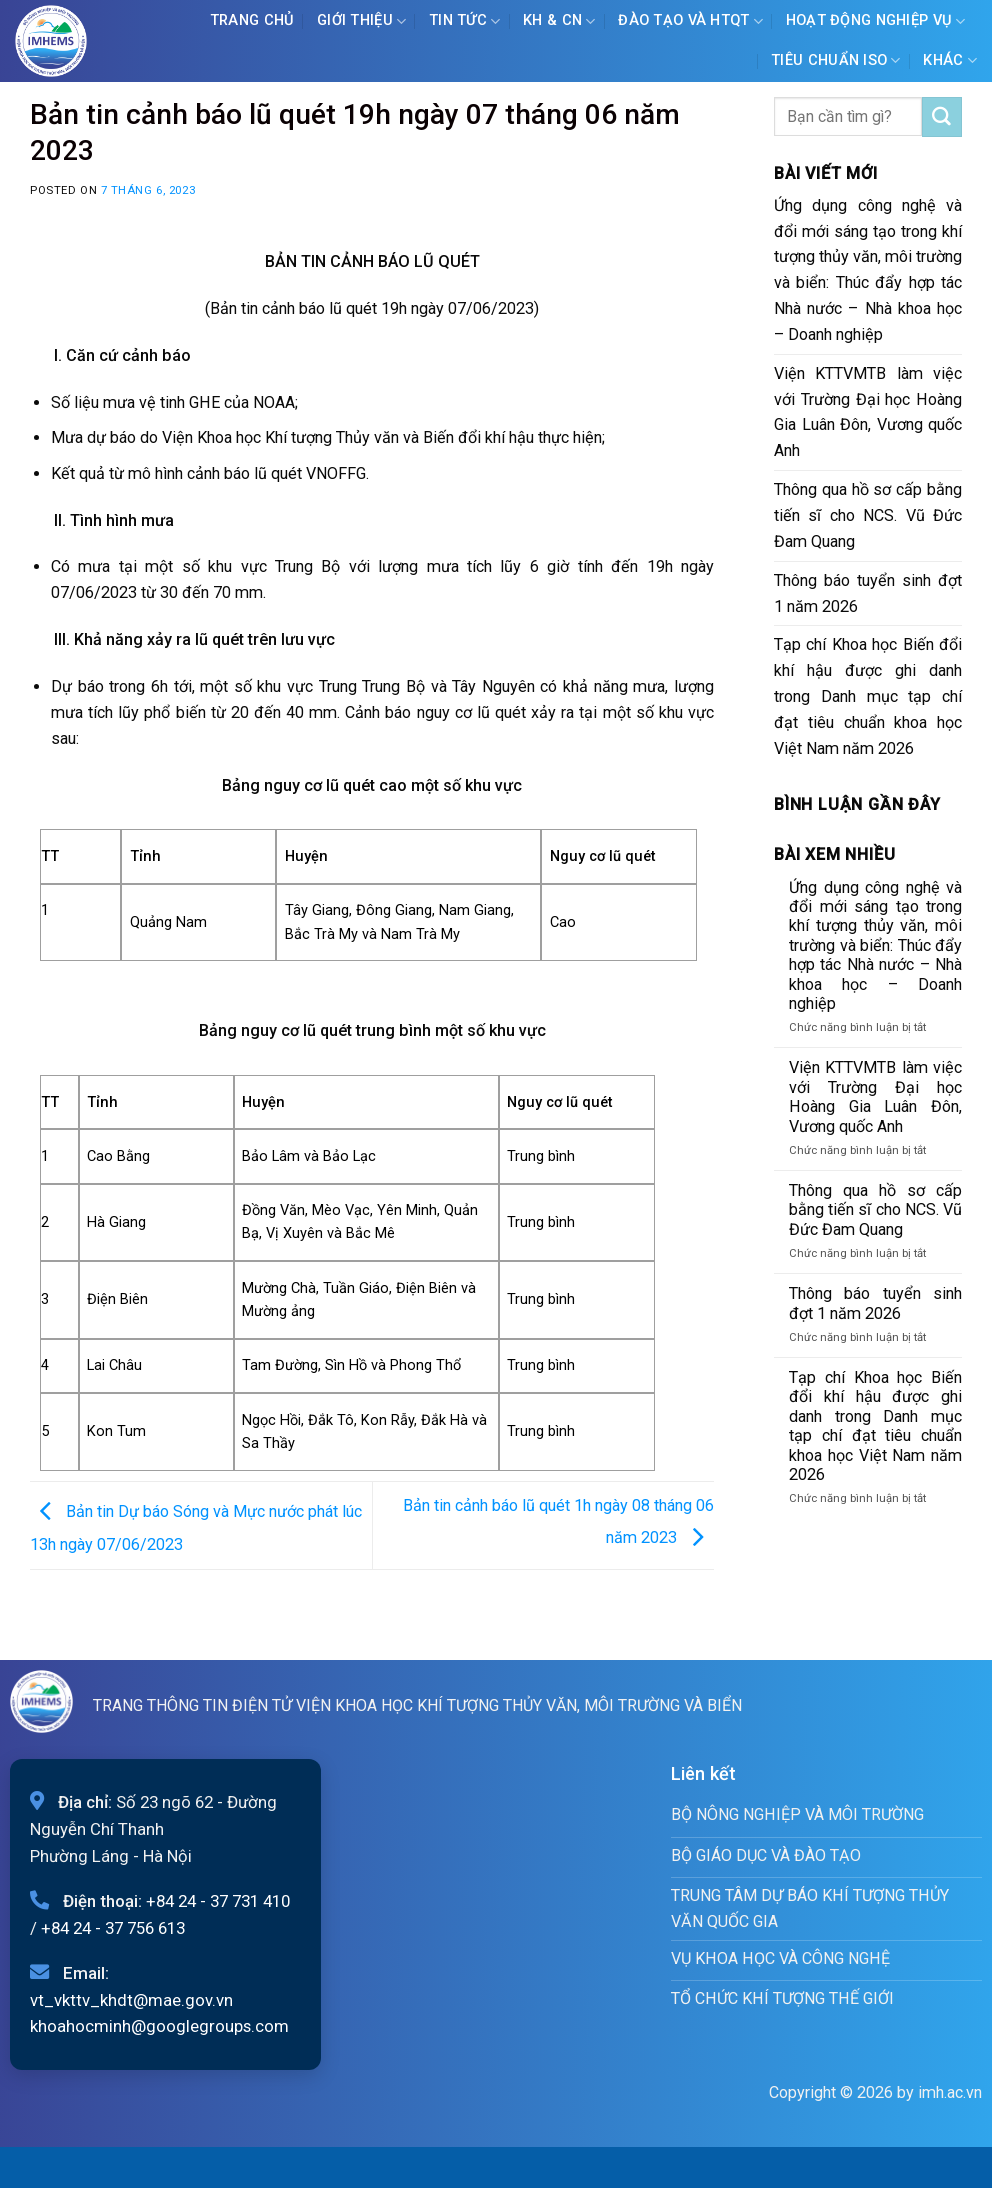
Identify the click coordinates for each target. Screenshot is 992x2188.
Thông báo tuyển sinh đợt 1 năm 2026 (868, 593)
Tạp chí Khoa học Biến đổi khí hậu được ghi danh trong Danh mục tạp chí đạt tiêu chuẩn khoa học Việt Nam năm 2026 (868, 696)
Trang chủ (252, 20)
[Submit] (942, 117)
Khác (950, 60)
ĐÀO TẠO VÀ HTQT (690, 21)
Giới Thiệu (361, 21)
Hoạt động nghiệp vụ (876, 21)
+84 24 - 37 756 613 (113, 1928)
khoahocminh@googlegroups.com (159, 2026)
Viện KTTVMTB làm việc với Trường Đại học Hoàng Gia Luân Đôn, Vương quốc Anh (868, 412)
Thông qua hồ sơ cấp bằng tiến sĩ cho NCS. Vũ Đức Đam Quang (868, 515)
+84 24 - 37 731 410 (218, 1901)
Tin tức (465, 21)
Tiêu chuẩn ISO (836, 60)
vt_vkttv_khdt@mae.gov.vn (131, 2000)
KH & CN (559, 21)
